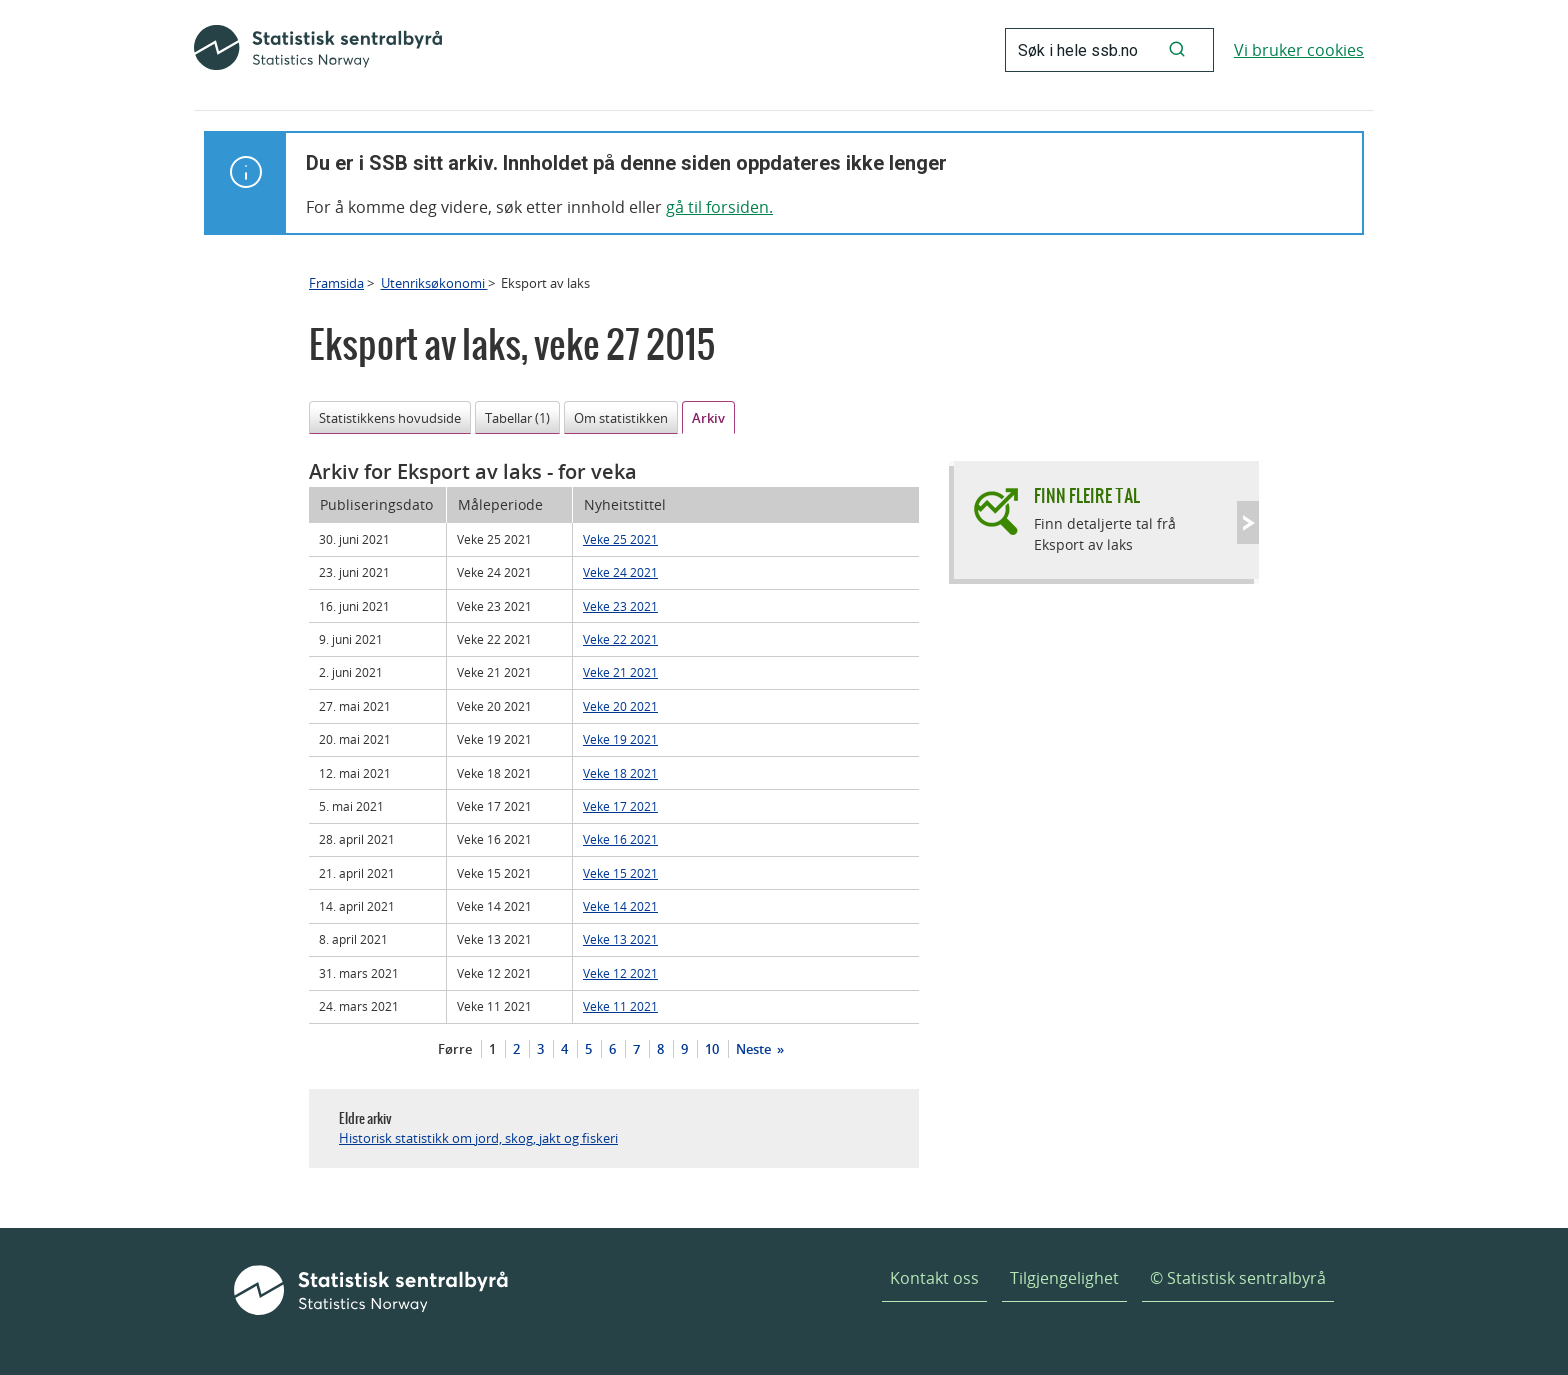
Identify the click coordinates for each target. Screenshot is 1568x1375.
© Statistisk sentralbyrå (1238, 1278)
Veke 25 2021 (620, 539)
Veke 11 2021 (620, 1006)
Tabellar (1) (517, 418)
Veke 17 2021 (620, 806)
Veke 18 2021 (620, 773)
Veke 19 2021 (620, 739)
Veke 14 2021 (620, 906)
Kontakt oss (934, 1278)
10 (712, 1049)
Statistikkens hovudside (390, 418)
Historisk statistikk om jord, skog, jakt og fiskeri (478, 1138)
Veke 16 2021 (620, 839)
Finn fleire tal (1087, 495)
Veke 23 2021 (620, 606)
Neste (755, 1049)
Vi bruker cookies (1299, 50)
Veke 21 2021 (620, 672)
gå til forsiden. (719, 207)
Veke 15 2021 (620, 873)
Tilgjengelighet (1064, 1278)
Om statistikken (621, 418)
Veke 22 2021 (620, 639)
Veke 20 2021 (620, 706)
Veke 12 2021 (620, 973)
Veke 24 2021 (620, 572)
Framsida (336, 283)
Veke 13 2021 (620, 939)
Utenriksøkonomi (434, 283)
